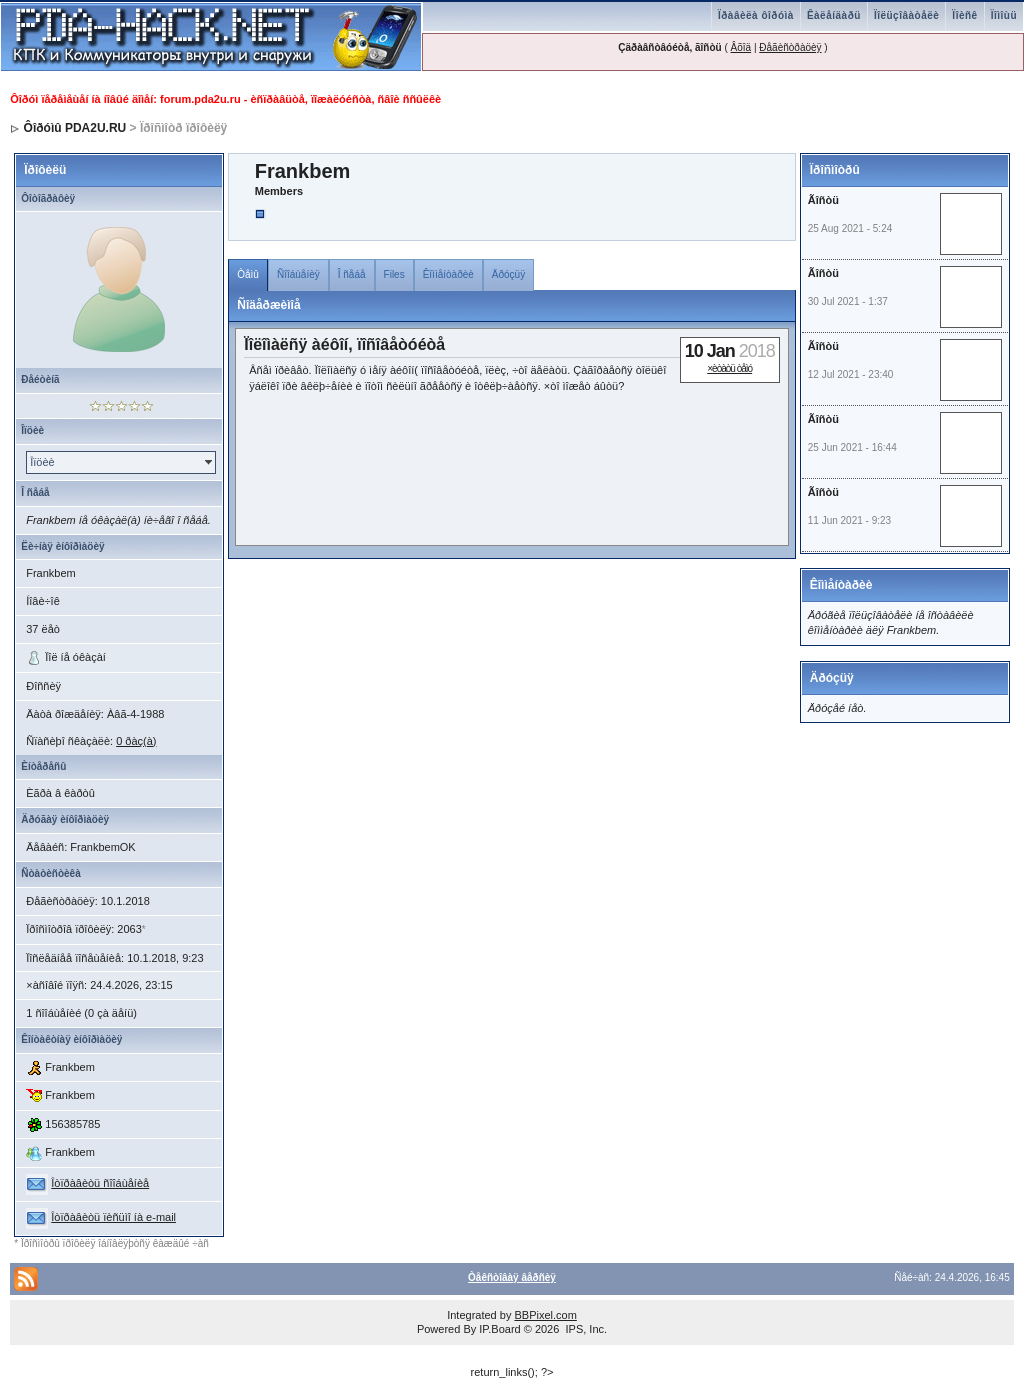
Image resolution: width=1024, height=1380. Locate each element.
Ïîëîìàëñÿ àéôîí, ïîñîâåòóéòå (344, 344)
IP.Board (499, 1329)
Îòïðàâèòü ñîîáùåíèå (100, 1183)
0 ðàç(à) (136, 741)
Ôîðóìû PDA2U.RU (75, 128)
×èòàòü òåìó (729, 368)
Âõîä (741, 47)
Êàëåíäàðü (834, 15)
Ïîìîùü (1004, 15)
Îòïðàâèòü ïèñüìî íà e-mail (113, 1217)
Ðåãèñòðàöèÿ (790, 47)
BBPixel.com (545, 1315)
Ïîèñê (964, 15)
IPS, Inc (584, 1329)
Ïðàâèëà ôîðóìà (756, 15)
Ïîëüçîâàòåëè (906, 15)
